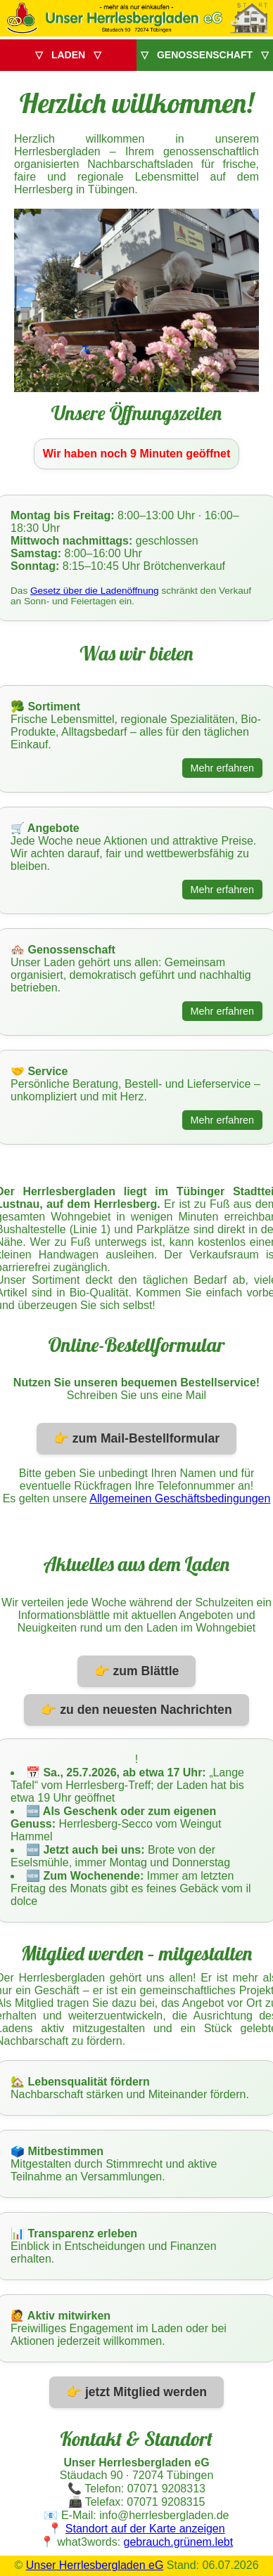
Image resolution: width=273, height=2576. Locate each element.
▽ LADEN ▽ (68, 54)
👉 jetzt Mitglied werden (136, 2392)
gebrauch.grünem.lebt (179, 2542)
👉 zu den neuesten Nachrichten (136, 1710)
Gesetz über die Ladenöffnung (94, 590)
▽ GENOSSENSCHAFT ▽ (204, 54)
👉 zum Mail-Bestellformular (136, 1438)
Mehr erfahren (222, 768)
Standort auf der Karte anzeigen (145, 2529)
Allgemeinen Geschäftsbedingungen (179, 1498)
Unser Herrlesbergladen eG (95, 2565)
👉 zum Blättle (136, 1671)
